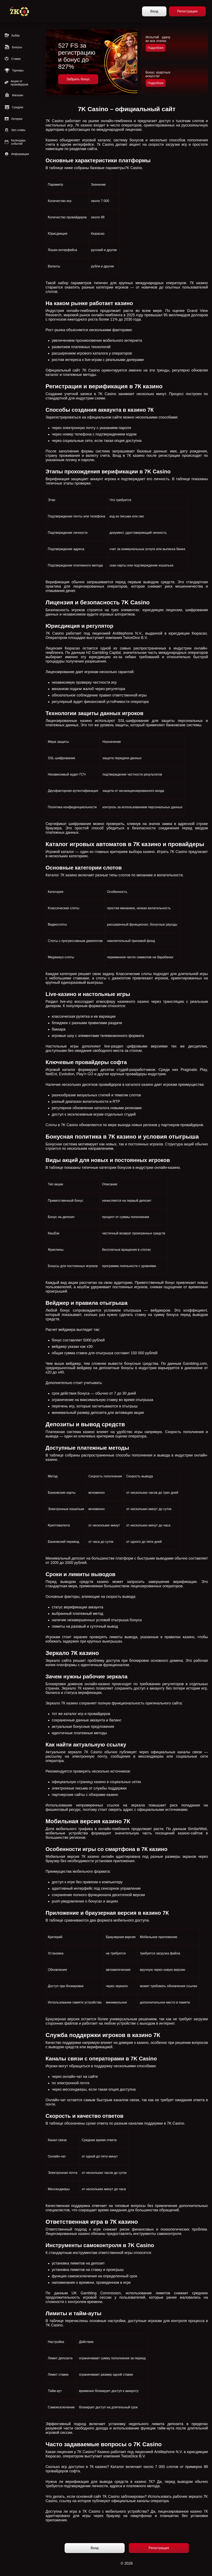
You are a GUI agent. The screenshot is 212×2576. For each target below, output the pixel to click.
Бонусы (13, 47)
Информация (16, 154)
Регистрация (187, 11)
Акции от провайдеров (16, 82)
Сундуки (13, 107)
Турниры (14, 70)
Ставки (12, 58)
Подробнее (156, 47)
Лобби (12, 35)
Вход (154, 11)
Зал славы (14, 129)
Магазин (13, 95)
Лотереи (13, 118)
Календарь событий (15, 142)
